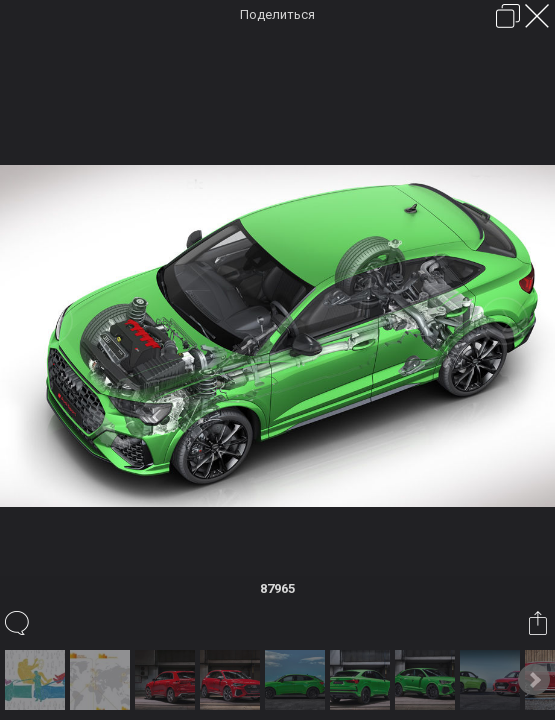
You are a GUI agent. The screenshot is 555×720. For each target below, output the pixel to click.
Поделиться (277, 14)
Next (534, 680)
